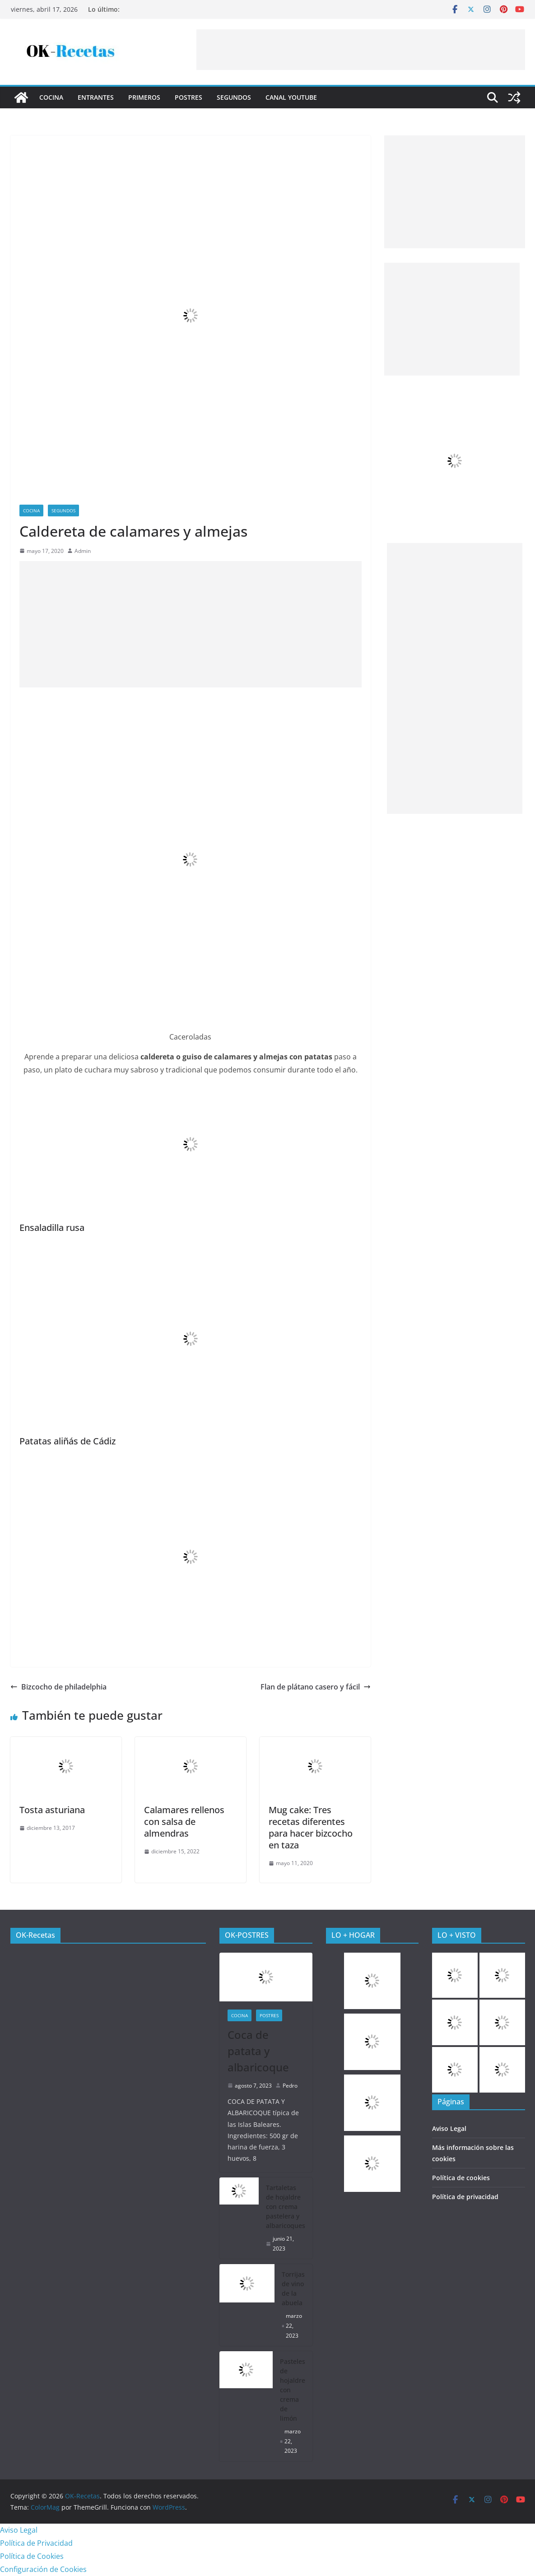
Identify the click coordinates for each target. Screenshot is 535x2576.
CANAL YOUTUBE (291, 97)
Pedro (290, 2085)
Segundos (234, 97)
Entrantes (96, 97)
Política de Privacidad (36, 2543)
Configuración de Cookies (43, 2569)
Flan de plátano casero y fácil (316, 1687)
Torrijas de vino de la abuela (293, 2288)
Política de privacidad (465, 2196)
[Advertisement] (360, 49)
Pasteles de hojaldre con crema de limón (292, 2390)
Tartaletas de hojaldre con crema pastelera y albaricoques (285, 2206)
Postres (188, 97)
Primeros (144, 97)
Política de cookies (461, 2177)
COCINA (51, 97)
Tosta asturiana (52, 1810)
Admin (82, 551)
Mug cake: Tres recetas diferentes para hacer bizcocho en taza (311, 1827)
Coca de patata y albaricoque (258, 2051)
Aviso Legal (449, 2128)
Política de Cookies (32, 2556)
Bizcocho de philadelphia (58, 1687)
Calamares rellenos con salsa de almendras (184, 1821)
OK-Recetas (35, 1935)
